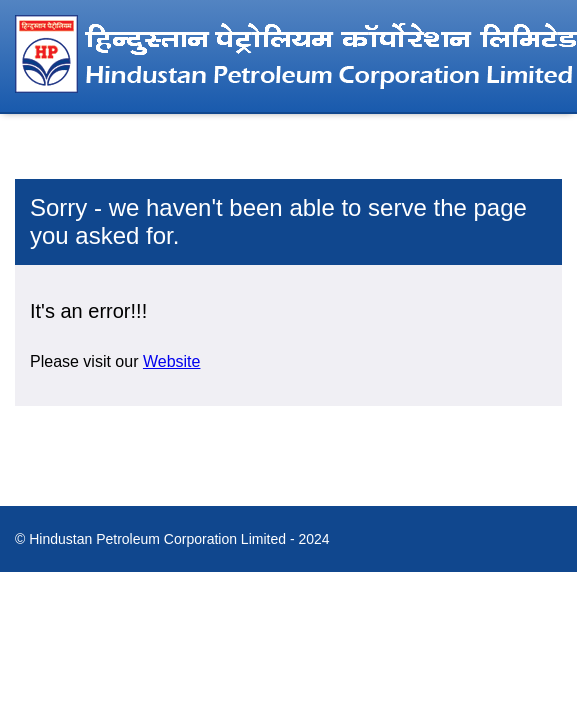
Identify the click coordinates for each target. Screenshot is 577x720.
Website (172, 361)
